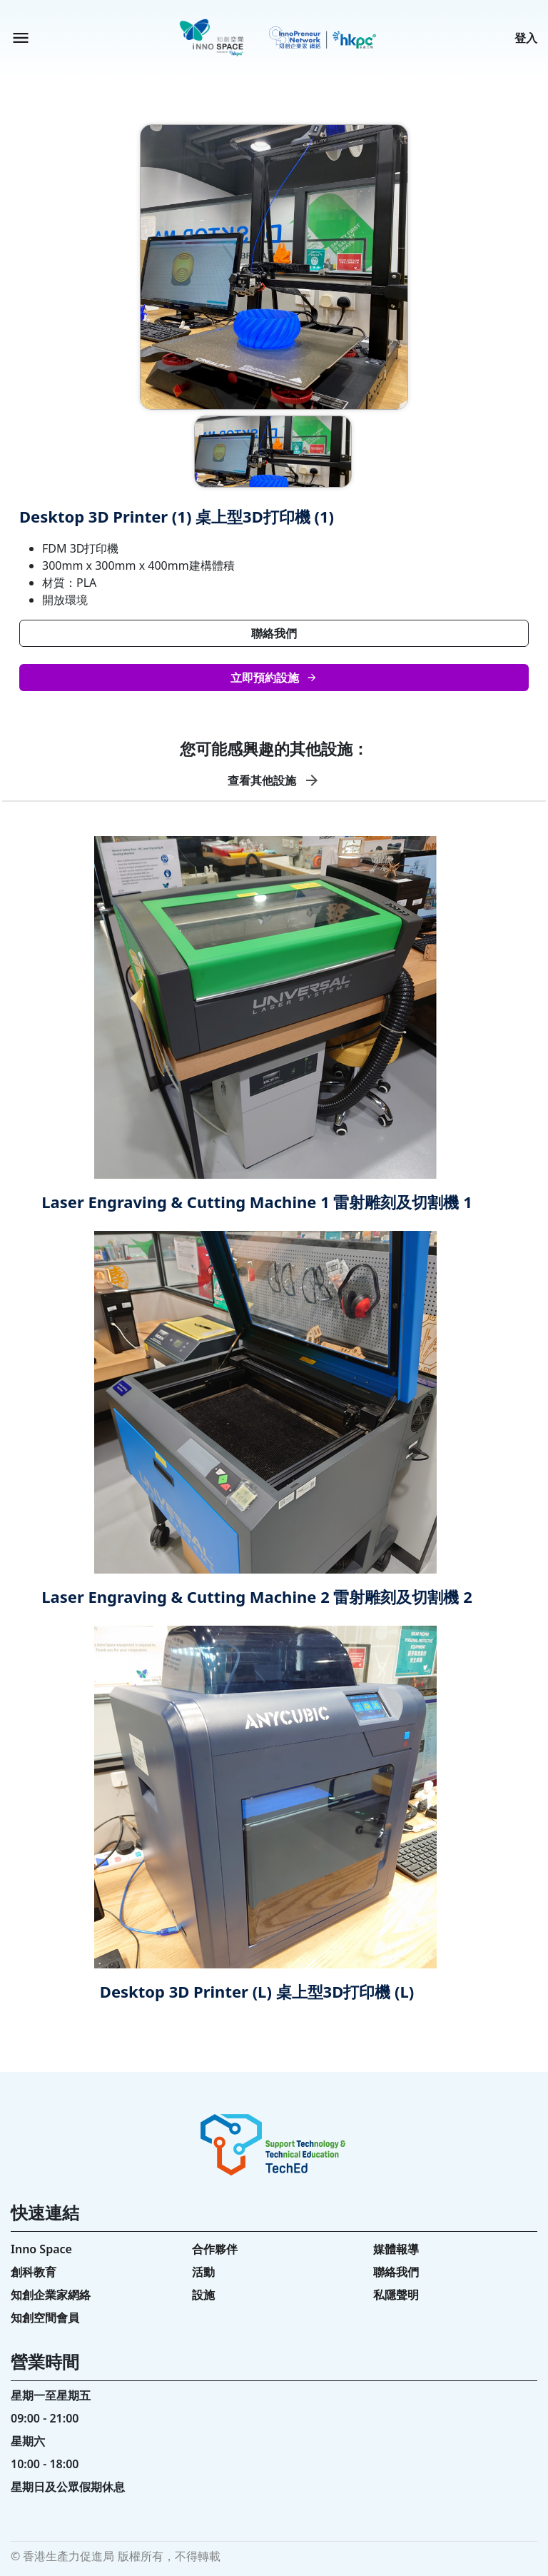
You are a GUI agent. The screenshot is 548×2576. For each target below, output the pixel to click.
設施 (203, 2295)
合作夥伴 (215, 2249)
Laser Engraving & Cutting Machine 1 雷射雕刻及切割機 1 (256, 1201)
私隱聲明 (396, 2295)
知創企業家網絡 (51, 2295)
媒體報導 (396, 2249)
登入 (525, 38)
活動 (203, 2272)
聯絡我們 (274, 633)
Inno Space (41, 2249)
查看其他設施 (274, 780)
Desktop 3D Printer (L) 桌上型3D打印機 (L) (257, 1991)
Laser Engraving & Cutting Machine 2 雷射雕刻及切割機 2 (256, 1596)
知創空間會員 (45, 2317)
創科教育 (33, 2272)
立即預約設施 (274, 677)
